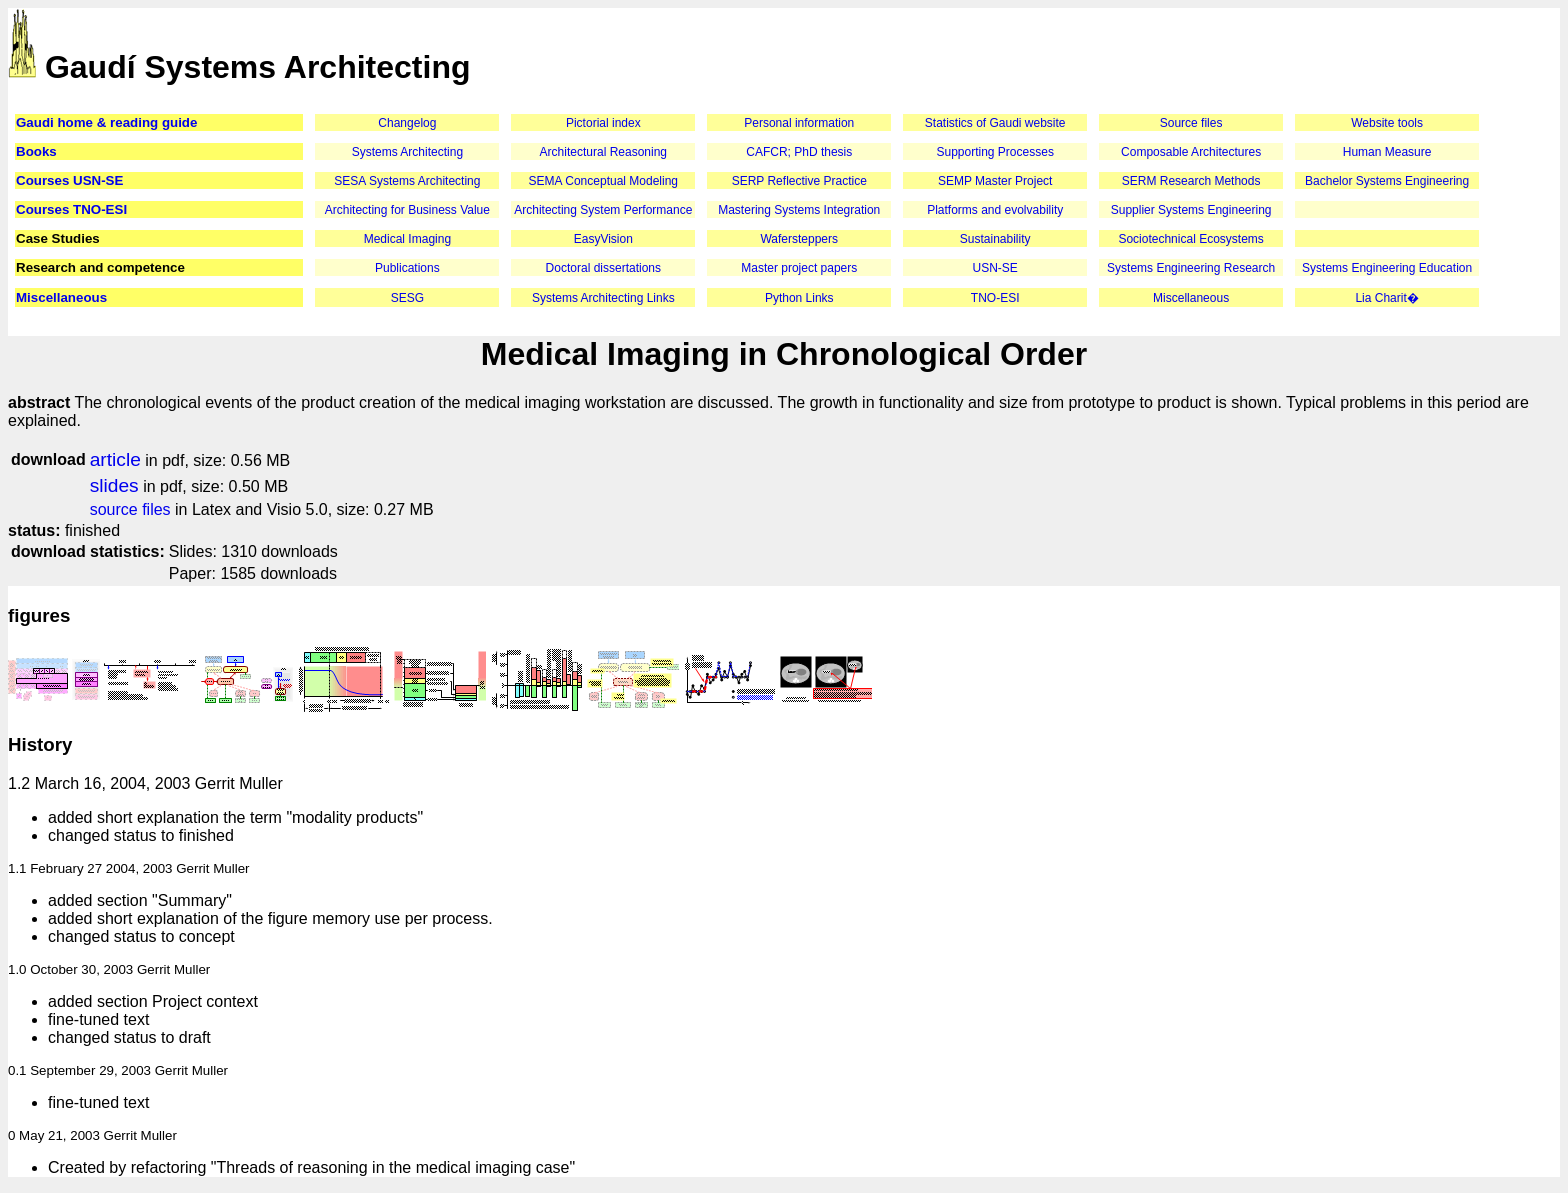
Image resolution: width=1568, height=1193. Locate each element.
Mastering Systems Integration (799, 210)
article (115, 459)
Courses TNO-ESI (71, 209)
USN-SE (995, 268)
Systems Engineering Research (1191, 268)
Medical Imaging (407, 239)
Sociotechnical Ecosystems (1190, 239)
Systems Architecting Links (603, 298)
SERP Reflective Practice (799, 181)
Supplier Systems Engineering (1191, 210)
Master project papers (799, 268)
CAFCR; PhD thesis (799, 152)
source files (130, 509)
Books (36, 151)
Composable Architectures (1191, 152)
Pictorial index (603, 123)
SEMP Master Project (995, 181)
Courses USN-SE (69, 180)
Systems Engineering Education (1387, 268)
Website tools (1387, 123)
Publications (407, 268)
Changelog (407, 123)
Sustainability (995, 239)
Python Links (799, 298)
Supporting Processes (994, 152)
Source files (1191, 123)
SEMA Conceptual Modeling (603, 181)
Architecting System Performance (603, 210)
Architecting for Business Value (407, 210)
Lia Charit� (1386, 298)
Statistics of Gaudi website (995, 123)
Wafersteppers (799, 239)
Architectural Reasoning (603, 152)
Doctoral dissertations (603, 268)
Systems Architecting (407, 152)
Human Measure (1387, 152)
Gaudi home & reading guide (106, 122)
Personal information (799, 123)
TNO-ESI (995, 298)
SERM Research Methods (1191, 181)
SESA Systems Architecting (407, 181)
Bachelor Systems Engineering (1387, 181)
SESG (407, 298)
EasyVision (603, 239)
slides (114, 485)
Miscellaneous (61, 297)
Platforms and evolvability (995, 210)
